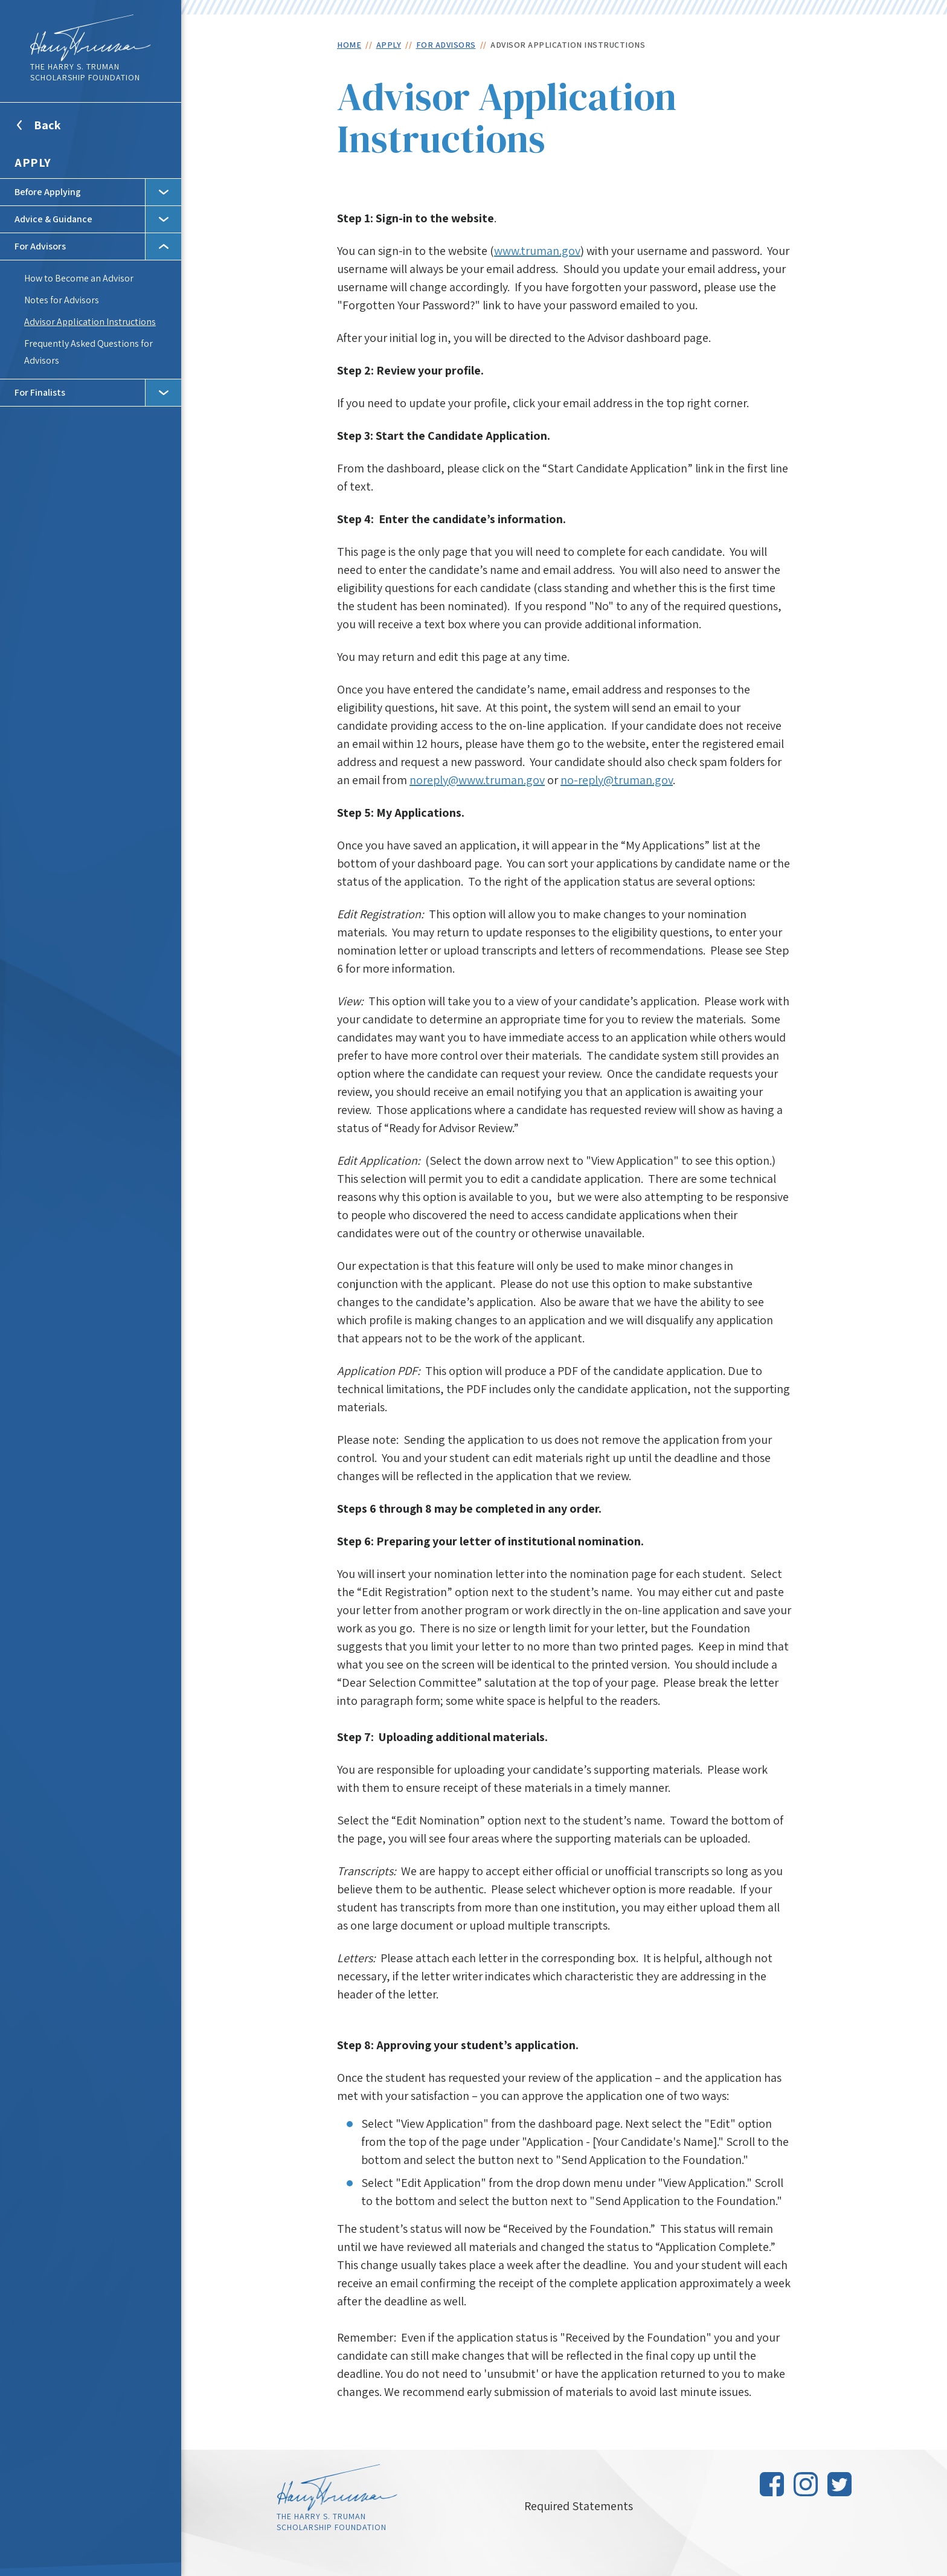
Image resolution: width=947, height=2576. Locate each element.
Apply (32, 162)
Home (349, 44)
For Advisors (40, 246)
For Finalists (39, 392)
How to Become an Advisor (78, 278)
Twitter (839, 2484)
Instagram (806, 2484)
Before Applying (47, 191)
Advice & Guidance (53, 219)
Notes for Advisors (61, 300)
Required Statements (578, 2506)
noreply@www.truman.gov (477, 780)
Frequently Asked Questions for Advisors (88, 352)
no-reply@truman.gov (616, 780)
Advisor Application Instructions (90, 321)
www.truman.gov (537, 251)
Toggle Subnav (163, 192)
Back (62, 132)
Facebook (772, 2484)
